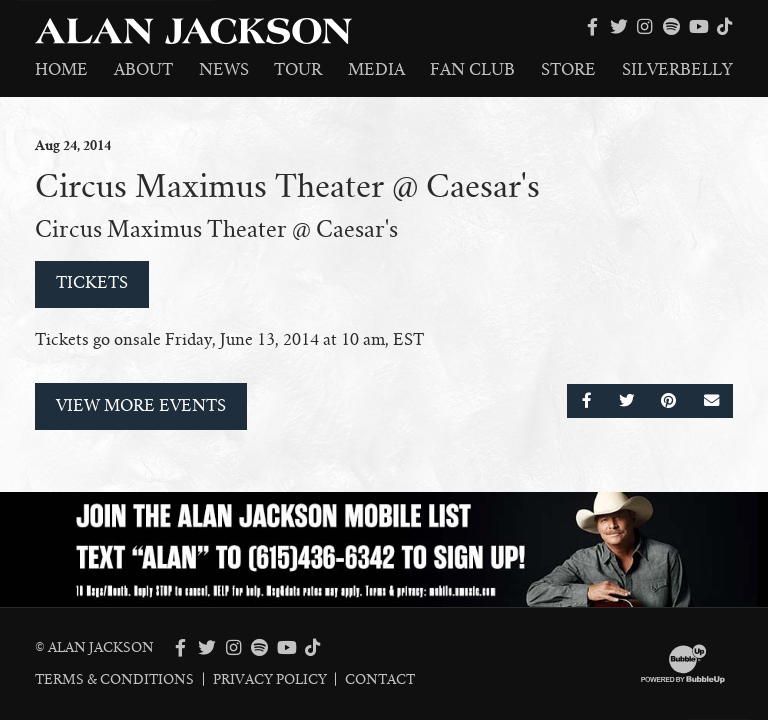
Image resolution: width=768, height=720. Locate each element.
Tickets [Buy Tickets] (92, 283)
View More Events (141, 406)
